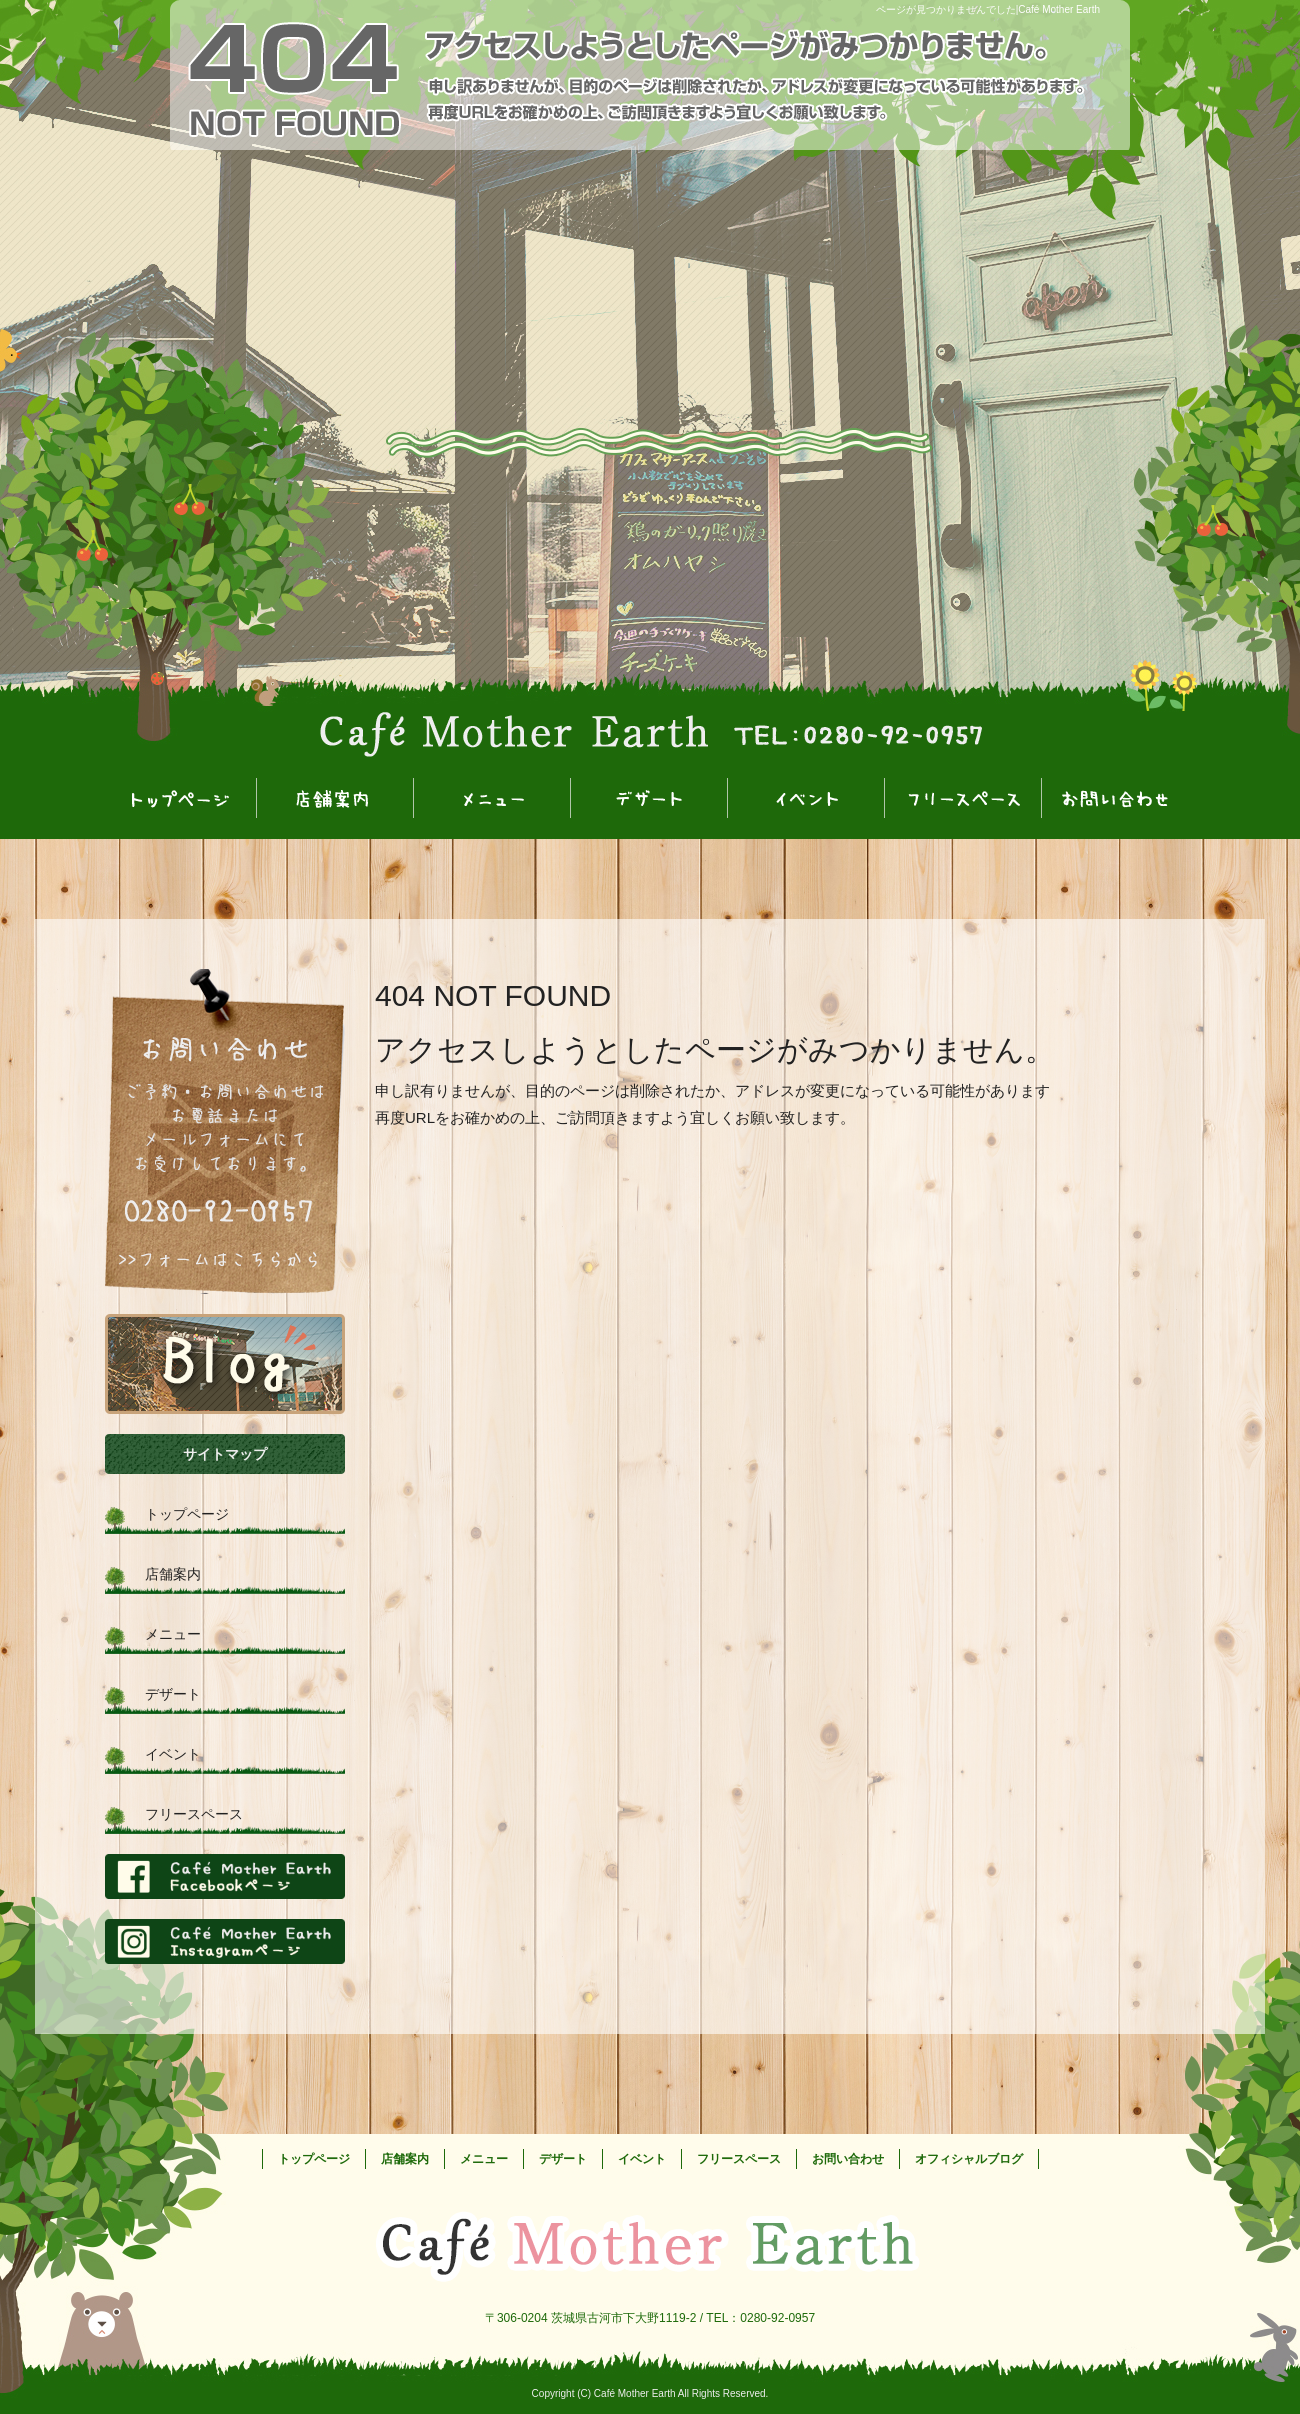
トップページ (178, 800)
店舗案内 (335, 800)
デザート (649, 800)
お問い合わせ (1120, 800)
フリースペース (963, 800)
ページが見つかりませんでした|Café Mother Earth (988, 9)
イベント (806, 800)
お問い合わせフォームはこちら (225, 1131)
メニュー (492, 800)
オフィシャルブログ (225, 1364)
